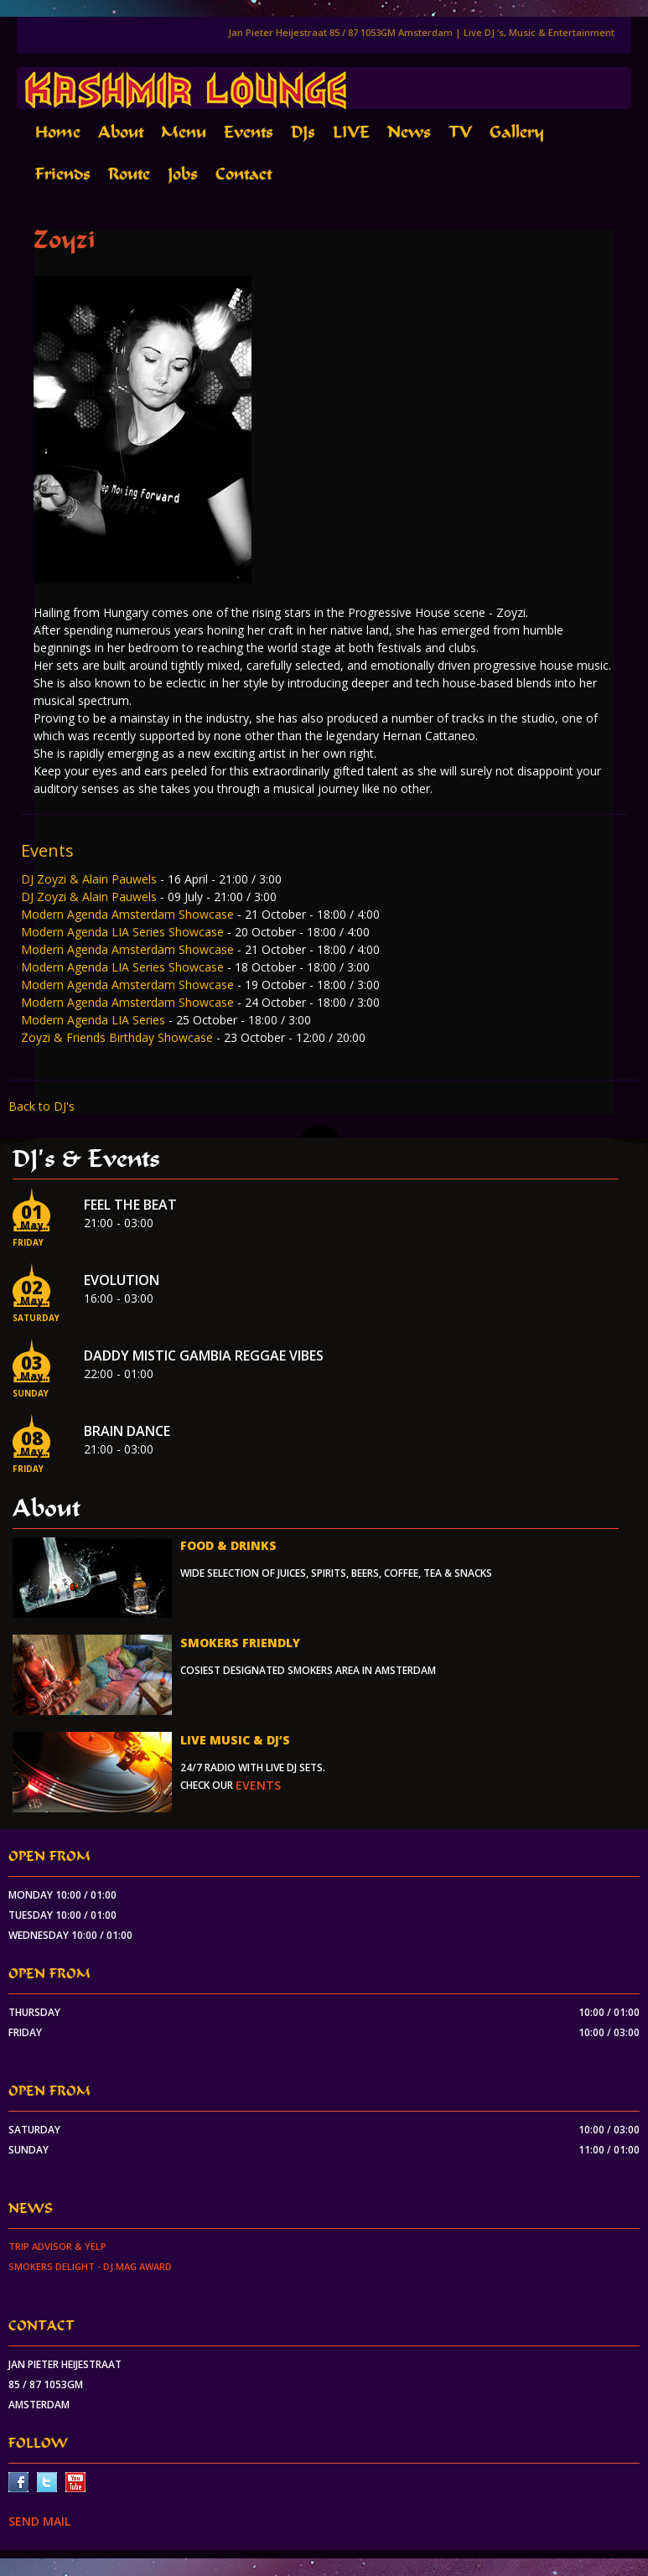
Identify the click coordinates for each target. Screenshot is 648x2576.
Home (57, 132)
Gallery (517, 132)
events (258, 1785)
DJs (303, 132)
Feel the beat (130, 1204)
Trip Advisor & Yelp (57, 2246)
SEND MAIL (39, 2521)
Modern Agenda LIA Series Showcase (124, 932)
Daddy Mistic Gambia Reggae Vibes (204, 1355)
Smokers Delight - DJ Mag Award (90, 2266)
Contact (243, 174)
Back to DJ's (41, 1106)
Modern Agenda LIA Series (94, 1020)
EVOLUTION (121, 1280)
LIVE (351, 132)
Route (129, 174)
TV (460, 132)
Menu (183, 132)
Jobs (183, 174)
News (409, 132)
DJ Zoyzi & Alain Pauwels (90, 879)
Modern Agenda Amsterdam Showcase (129, 914)
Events (248, 132)
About (120, 132)
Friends (63, 174)
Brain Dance (127, 1431)
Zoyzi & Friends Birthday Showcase (118, 1037)
